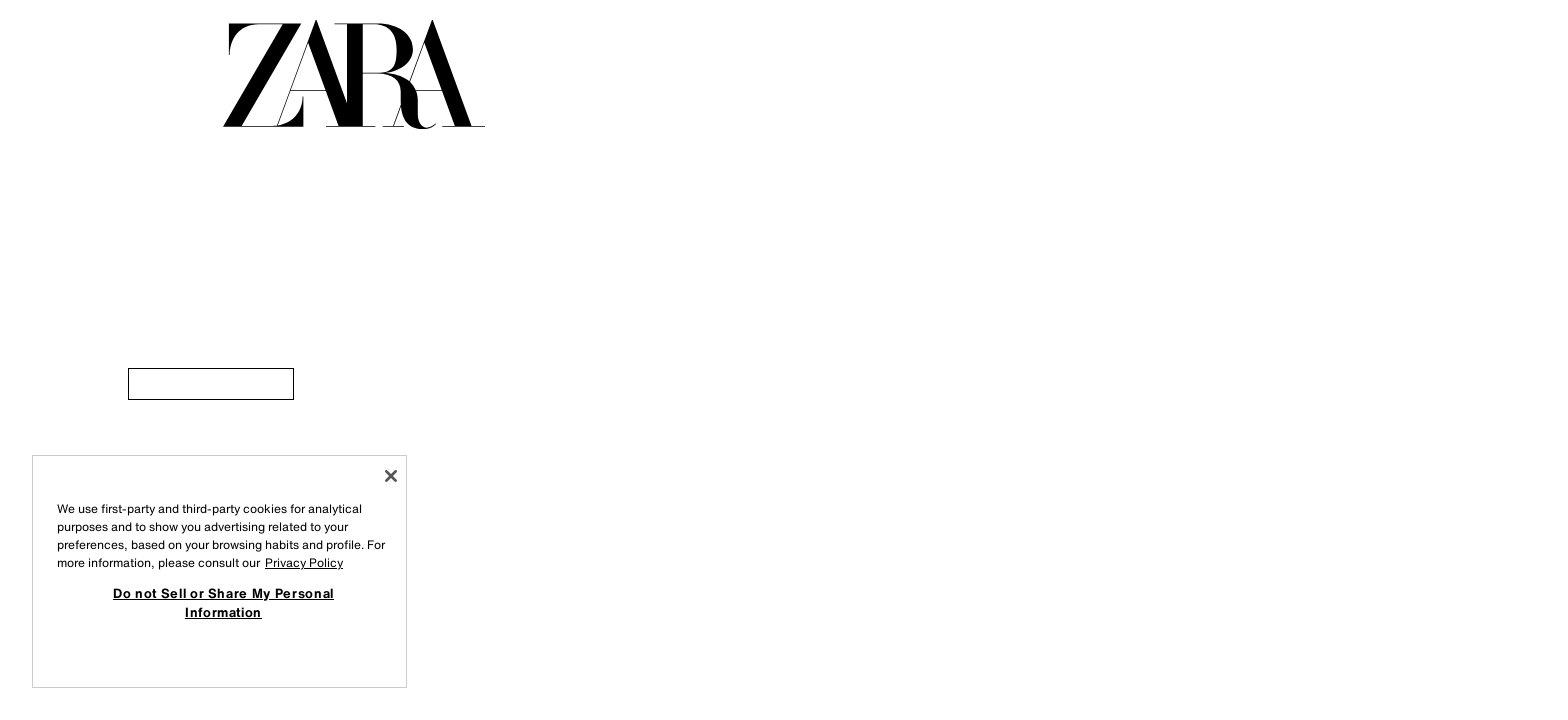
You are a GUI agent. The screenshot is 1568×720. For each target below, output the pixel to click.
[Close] (391, 476)
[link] (211, 384)
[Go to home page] (354, 74)
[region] (219, 571)
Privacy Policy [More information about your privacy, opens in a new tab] (304, 562)
